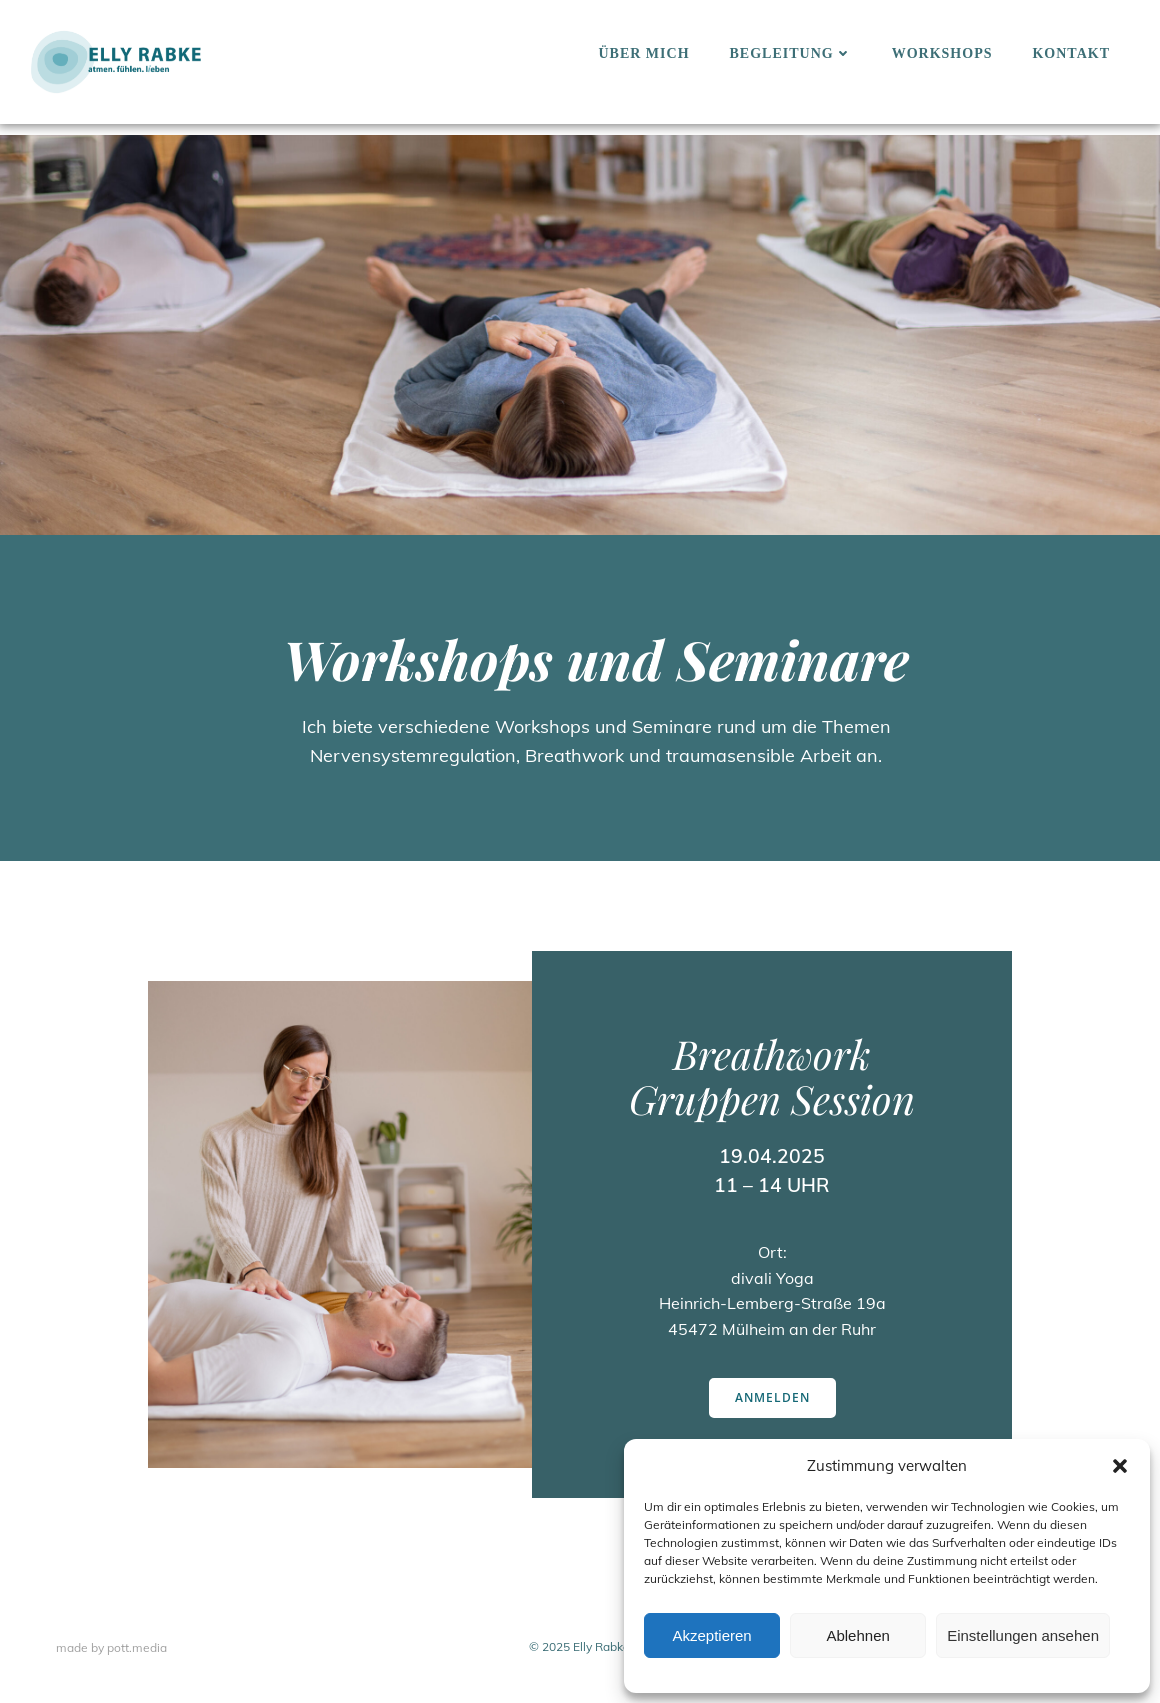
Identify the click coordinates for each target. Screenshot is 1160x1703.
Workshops (942, 53)
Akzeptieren (711, 1635)
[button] (1120, 1466)
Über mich (643, 53)
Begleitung (791, 53)
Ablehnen (857, 1635)
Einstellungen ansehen (1023, 1635)
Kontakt (1071, 53)
